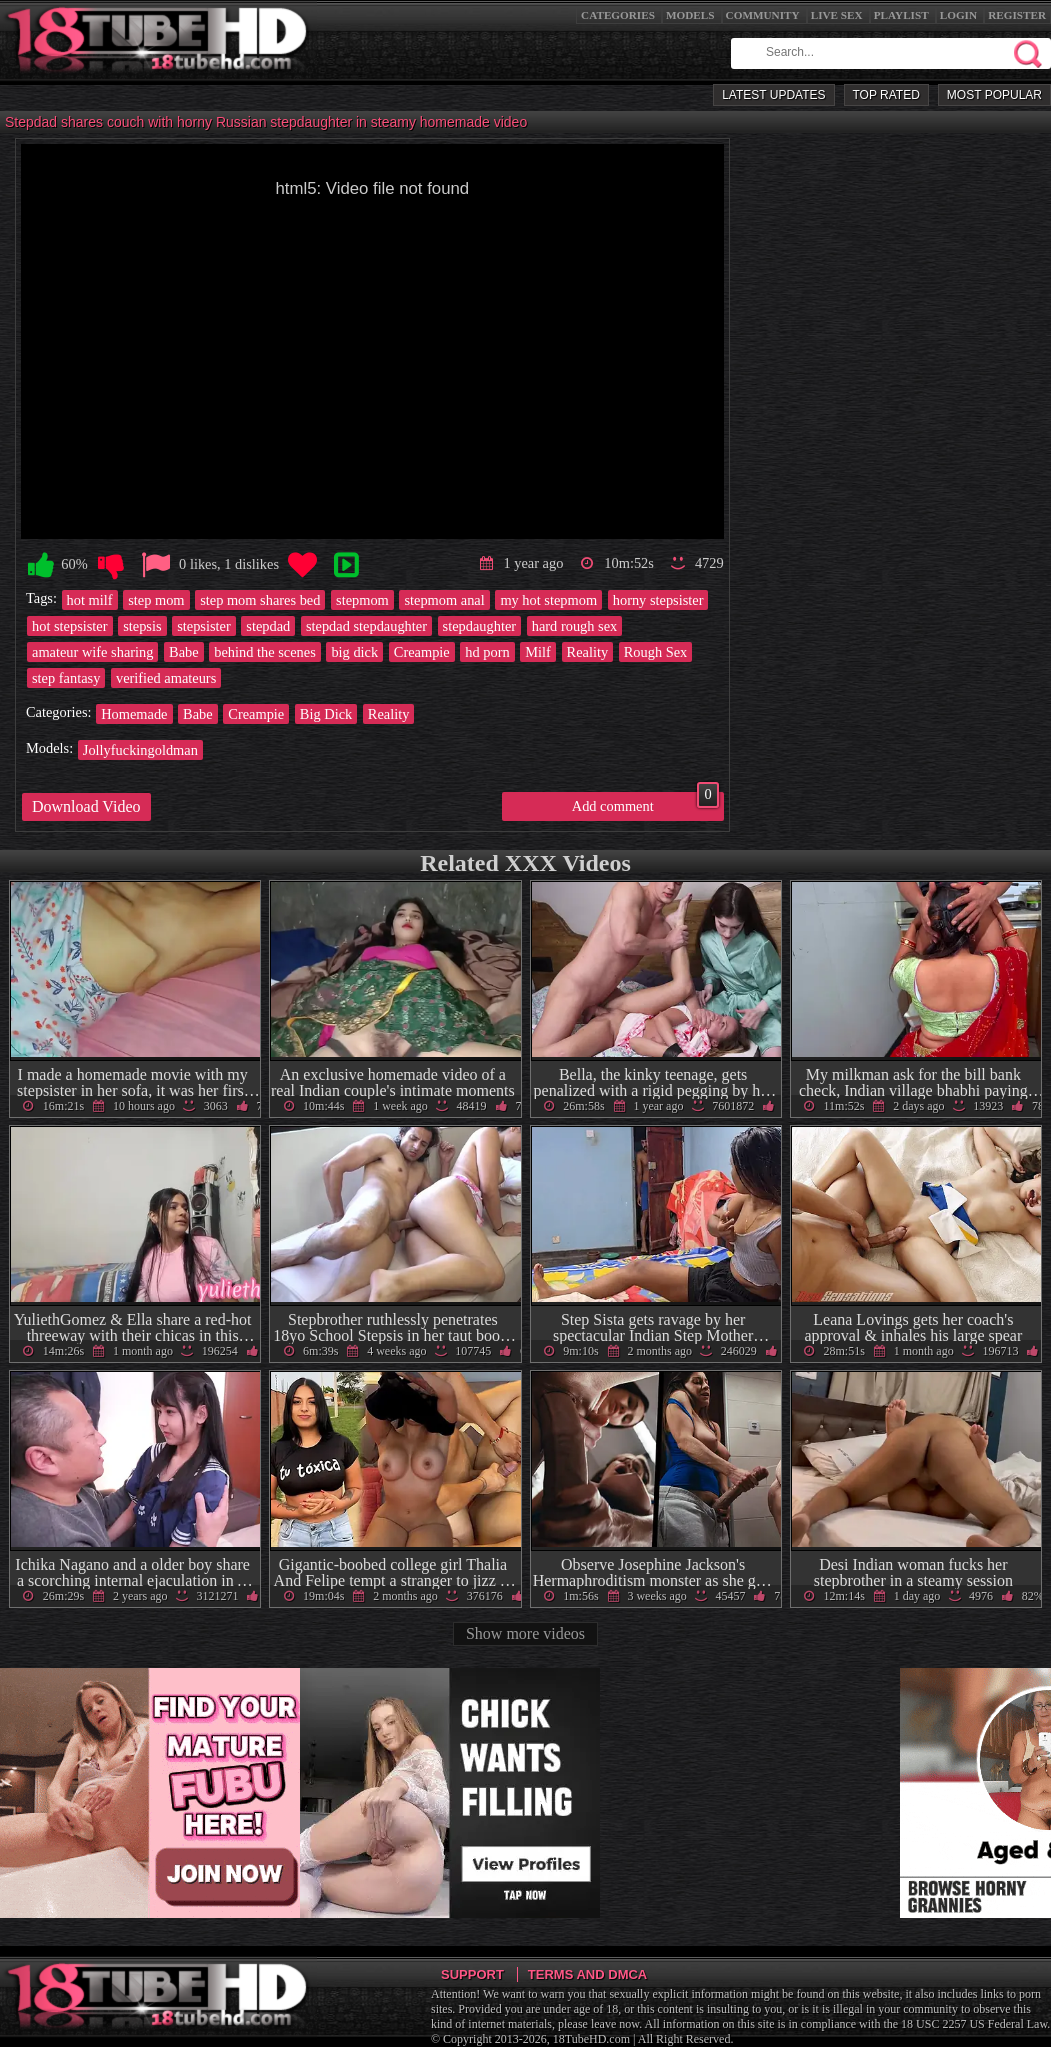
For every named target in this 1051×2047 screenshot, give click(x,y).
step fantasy (66, 678)
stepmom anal (444, 600)
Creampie (422, 652)
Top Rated (886, 95)
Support (472, 1974)
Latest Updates (773, 95)
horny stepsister (658, 600)
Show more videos (525, 1633)
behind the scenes (265, 652)
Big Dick (326, 714)
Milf (538, 652)
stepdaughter (480, 626)
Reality (588, 652)
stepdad (268, 626)
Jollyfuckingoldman (140, 750)
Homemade (134, 714)
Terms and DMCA (587, 1974)
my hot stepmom (548, 600)
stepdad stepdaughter (366, 626)
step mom (156, 600)
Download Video (86, 806)
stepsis (142, 626)
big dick (354, 652)
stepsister (204, 626)
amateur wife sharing (92, 652)
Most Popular (994, 95)
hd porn (487, 652)
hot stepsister (70, 626)
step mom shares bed (260, 600)
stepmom (362, 600)
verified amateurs (166, 678)
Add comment (645, 803)
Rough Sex (656, 652)
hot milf (90, 600)
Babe (184, 652)
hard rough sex (575, 626)
